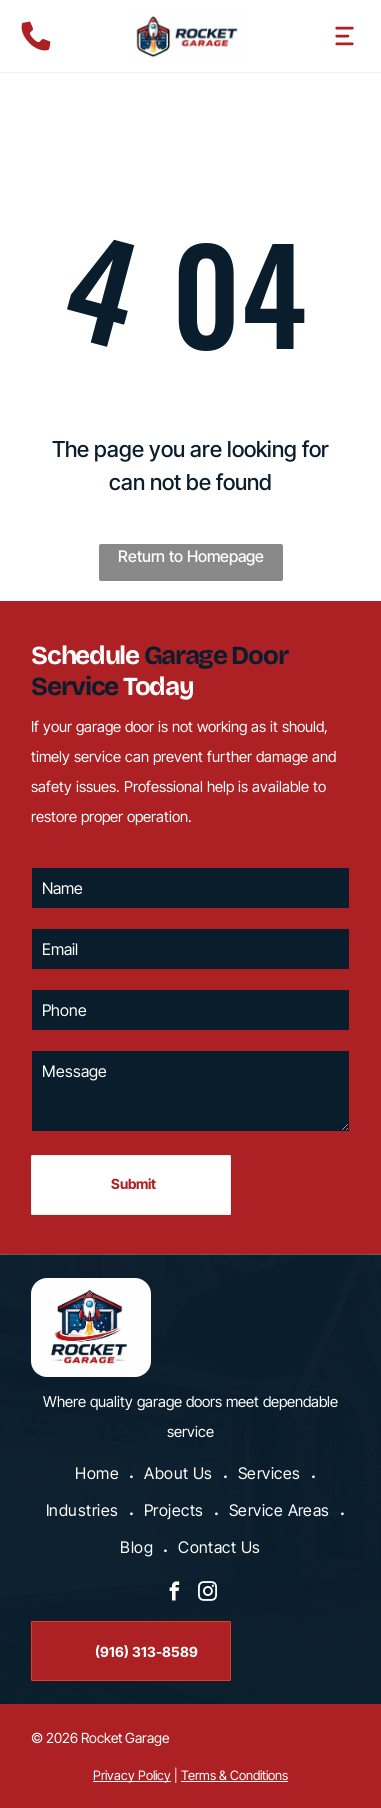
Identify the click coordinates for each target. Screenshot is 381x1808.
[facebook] (174, 1594)
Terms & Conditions (234, 1775)
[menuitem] (99, 1475)
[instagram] (207, 1594)
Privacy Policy (132, 1775)
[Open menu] (344, 36)
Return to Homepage (191, 556)
